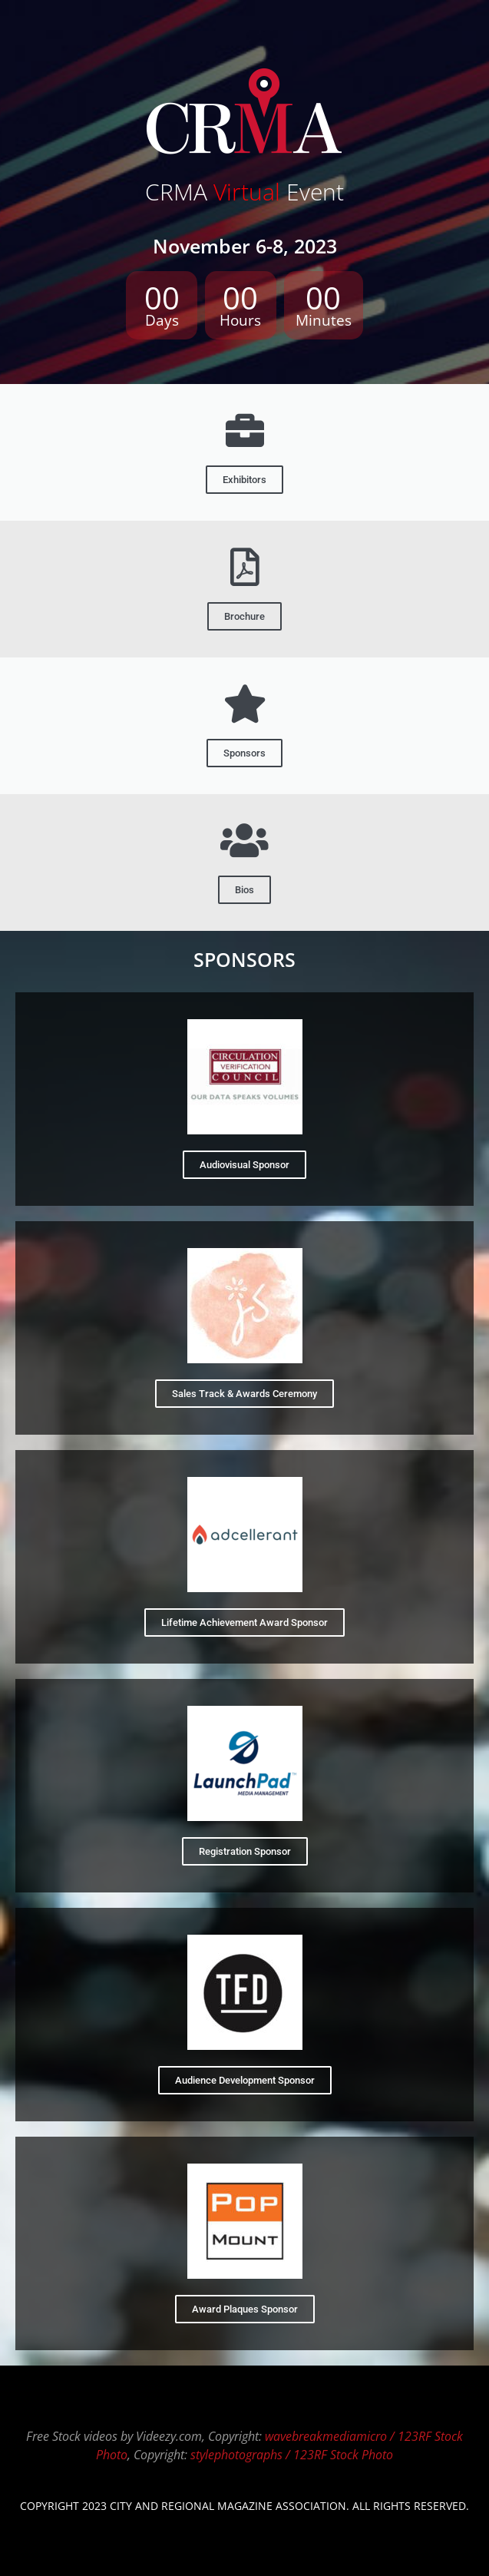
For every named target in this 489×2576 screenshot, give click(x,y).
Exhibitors (244, 479)
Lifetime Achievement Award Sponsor (244, 1622)
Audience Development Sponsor (245, 2080)
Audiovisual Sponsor (244, 1164)
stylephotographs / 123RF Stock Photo (291, 2454)
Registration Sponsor (245, 1851)
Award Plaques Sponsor (245, 2309)
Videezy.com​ (169, 2436)
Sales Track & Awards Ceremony (244, 1393)
